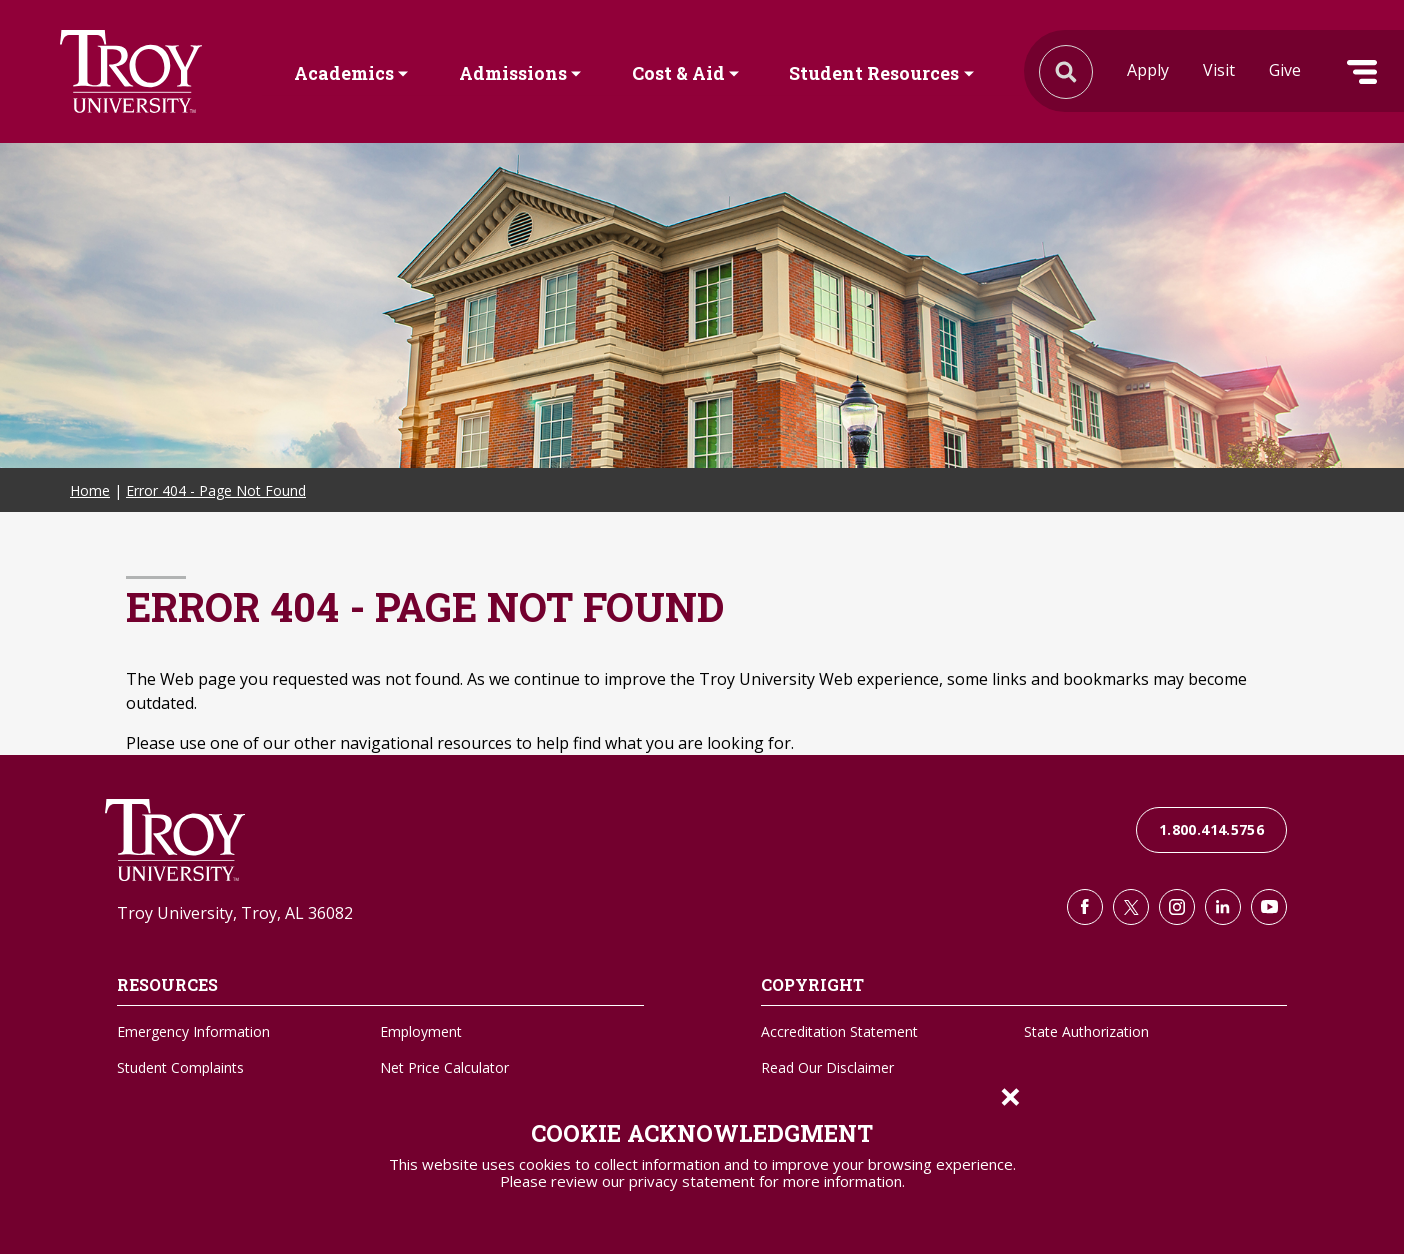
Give (1285, 70)
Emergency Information (193, 1031)
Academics (344, 73)
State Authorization (1086, 1031)
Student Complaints (180, 1067)
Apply (1148, 70)
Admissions (513, 73)
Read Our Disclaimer (827, 1067)
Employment (421, 1031)
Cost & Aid (678, 73)
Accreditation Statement (839, 1031)
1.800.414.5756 (1211, 829)
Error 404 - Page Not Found (216, 490)
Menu (1362, 72)
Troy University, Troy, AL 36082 (235, 913)
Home (90, 490)
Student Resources (874, 73)
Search (131, 71)
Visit (1219, 70)
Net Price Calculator (444, 1067)
